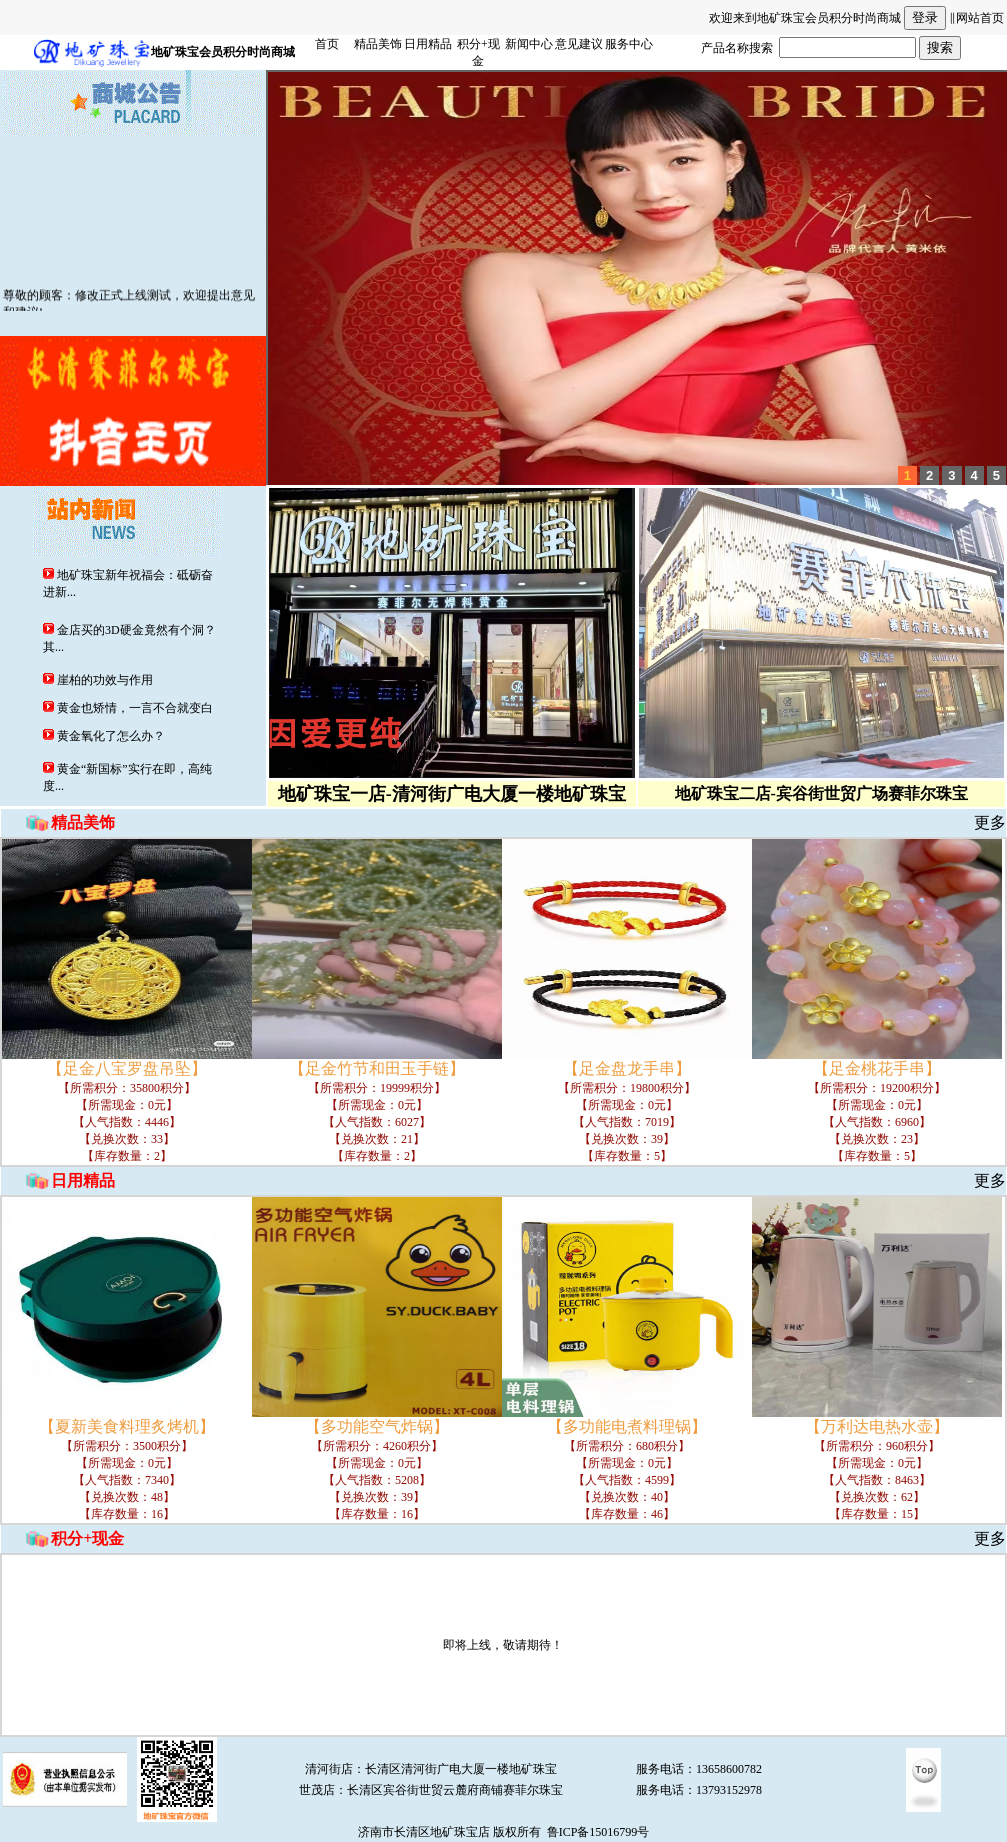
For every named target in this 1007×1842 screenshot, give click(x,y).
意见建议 (579, 44)
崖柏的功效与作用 (103, 680)
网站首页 (980, 18)
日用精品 (428, 44)
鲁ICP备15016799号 (598, 1832)
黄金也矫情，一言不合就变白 (133, 708)
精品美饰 (378, 44)
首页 (327, 44)
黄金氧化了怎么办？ (109, 736)
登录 (925, 17)
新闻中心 (529, 44)
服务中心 (629, 44)
